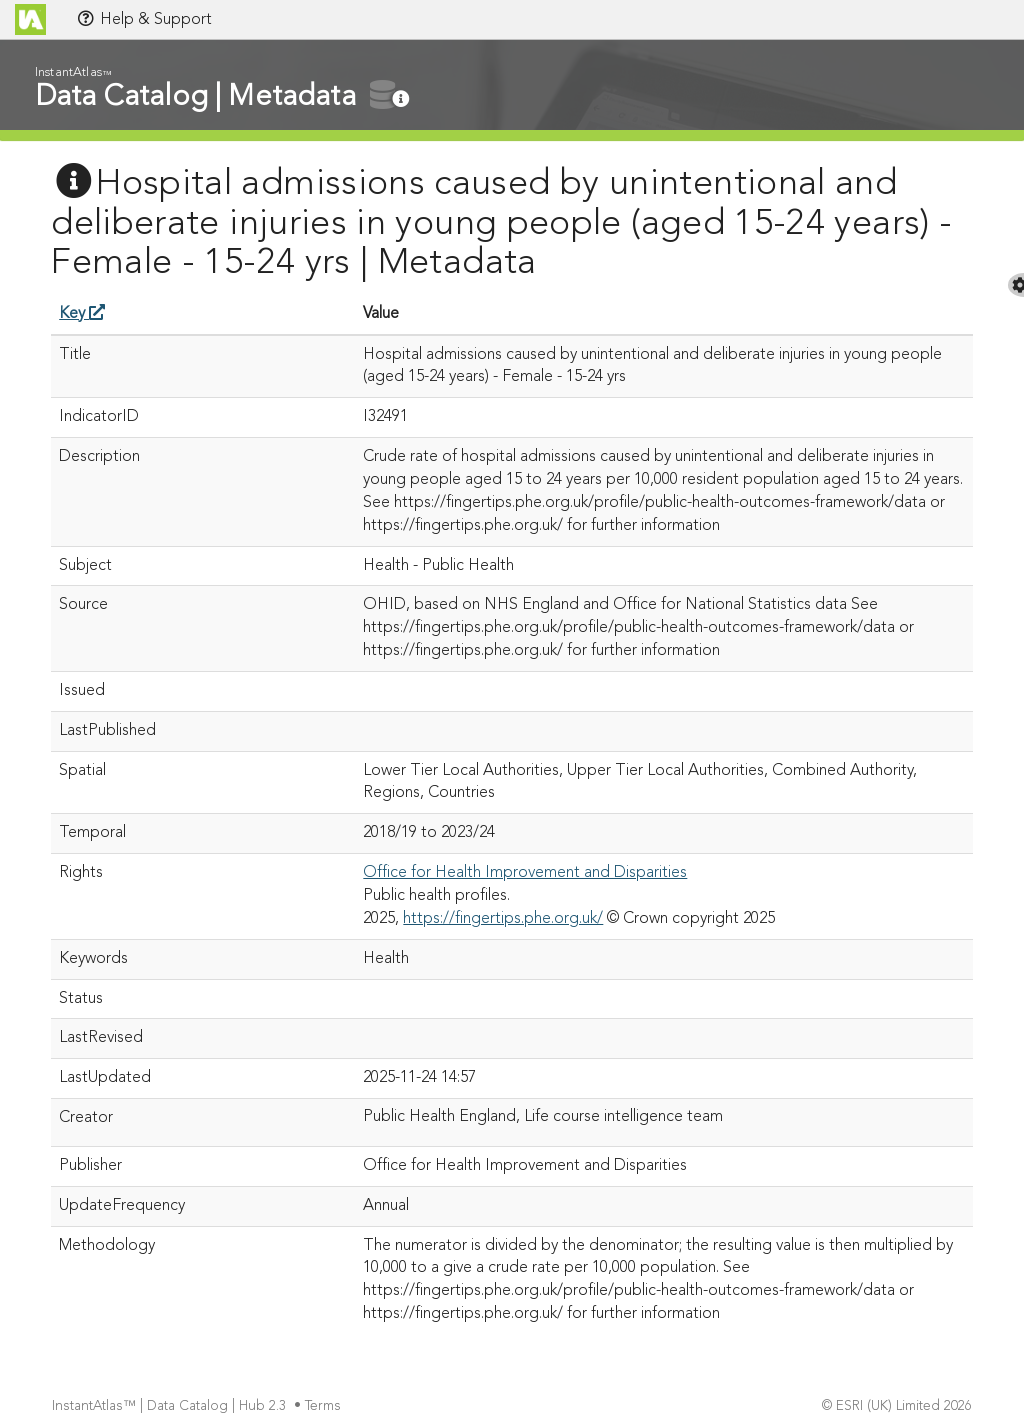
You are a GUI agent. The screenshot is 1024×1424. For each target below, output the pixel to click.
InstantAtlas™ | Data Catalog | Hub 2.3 (171, 1406)
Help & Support (144, 19)
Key (82, 314)
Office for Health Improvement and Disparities (525, 873)
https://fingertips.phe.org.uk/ (503, 919)
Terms (325, 1406)
